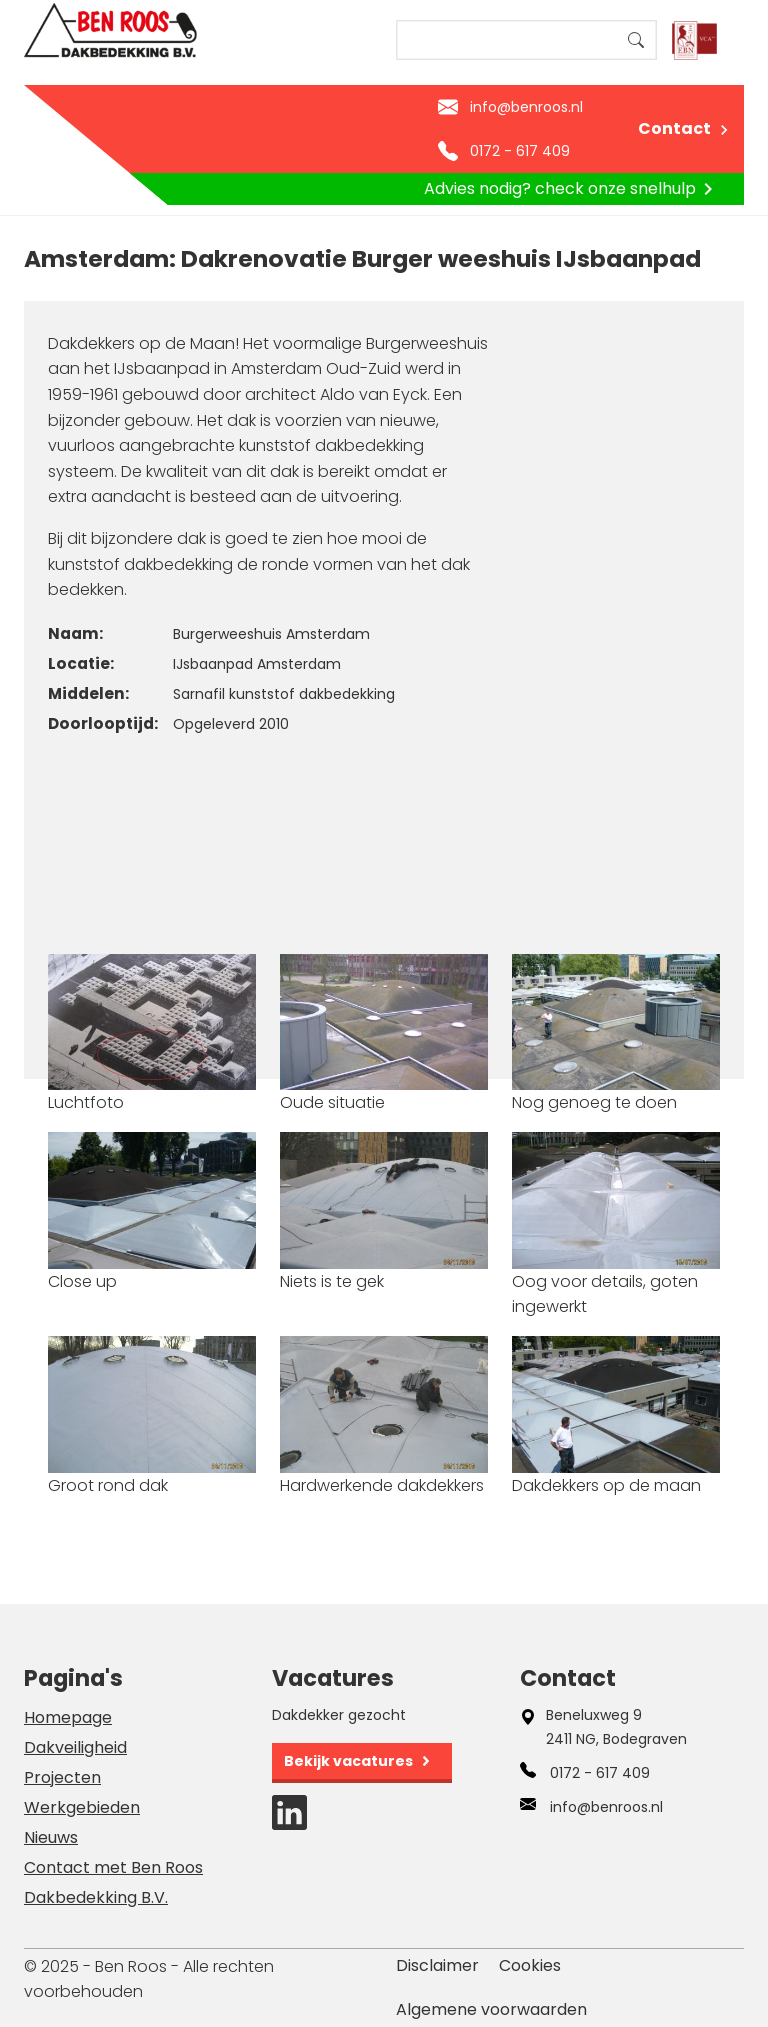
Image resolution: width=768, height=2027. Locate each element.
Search (636, 40)
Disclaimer (437, 1965)
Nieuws (51, 1837)
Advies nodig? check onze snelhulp (572, 189)
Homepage (68, 1717)
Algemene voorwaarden (491, 2009)
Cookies (530, 1965)
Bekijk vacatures (348, 1761)
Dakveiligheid (75, 1747)
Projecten (62, 1777)
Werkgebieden (82, 1807)
